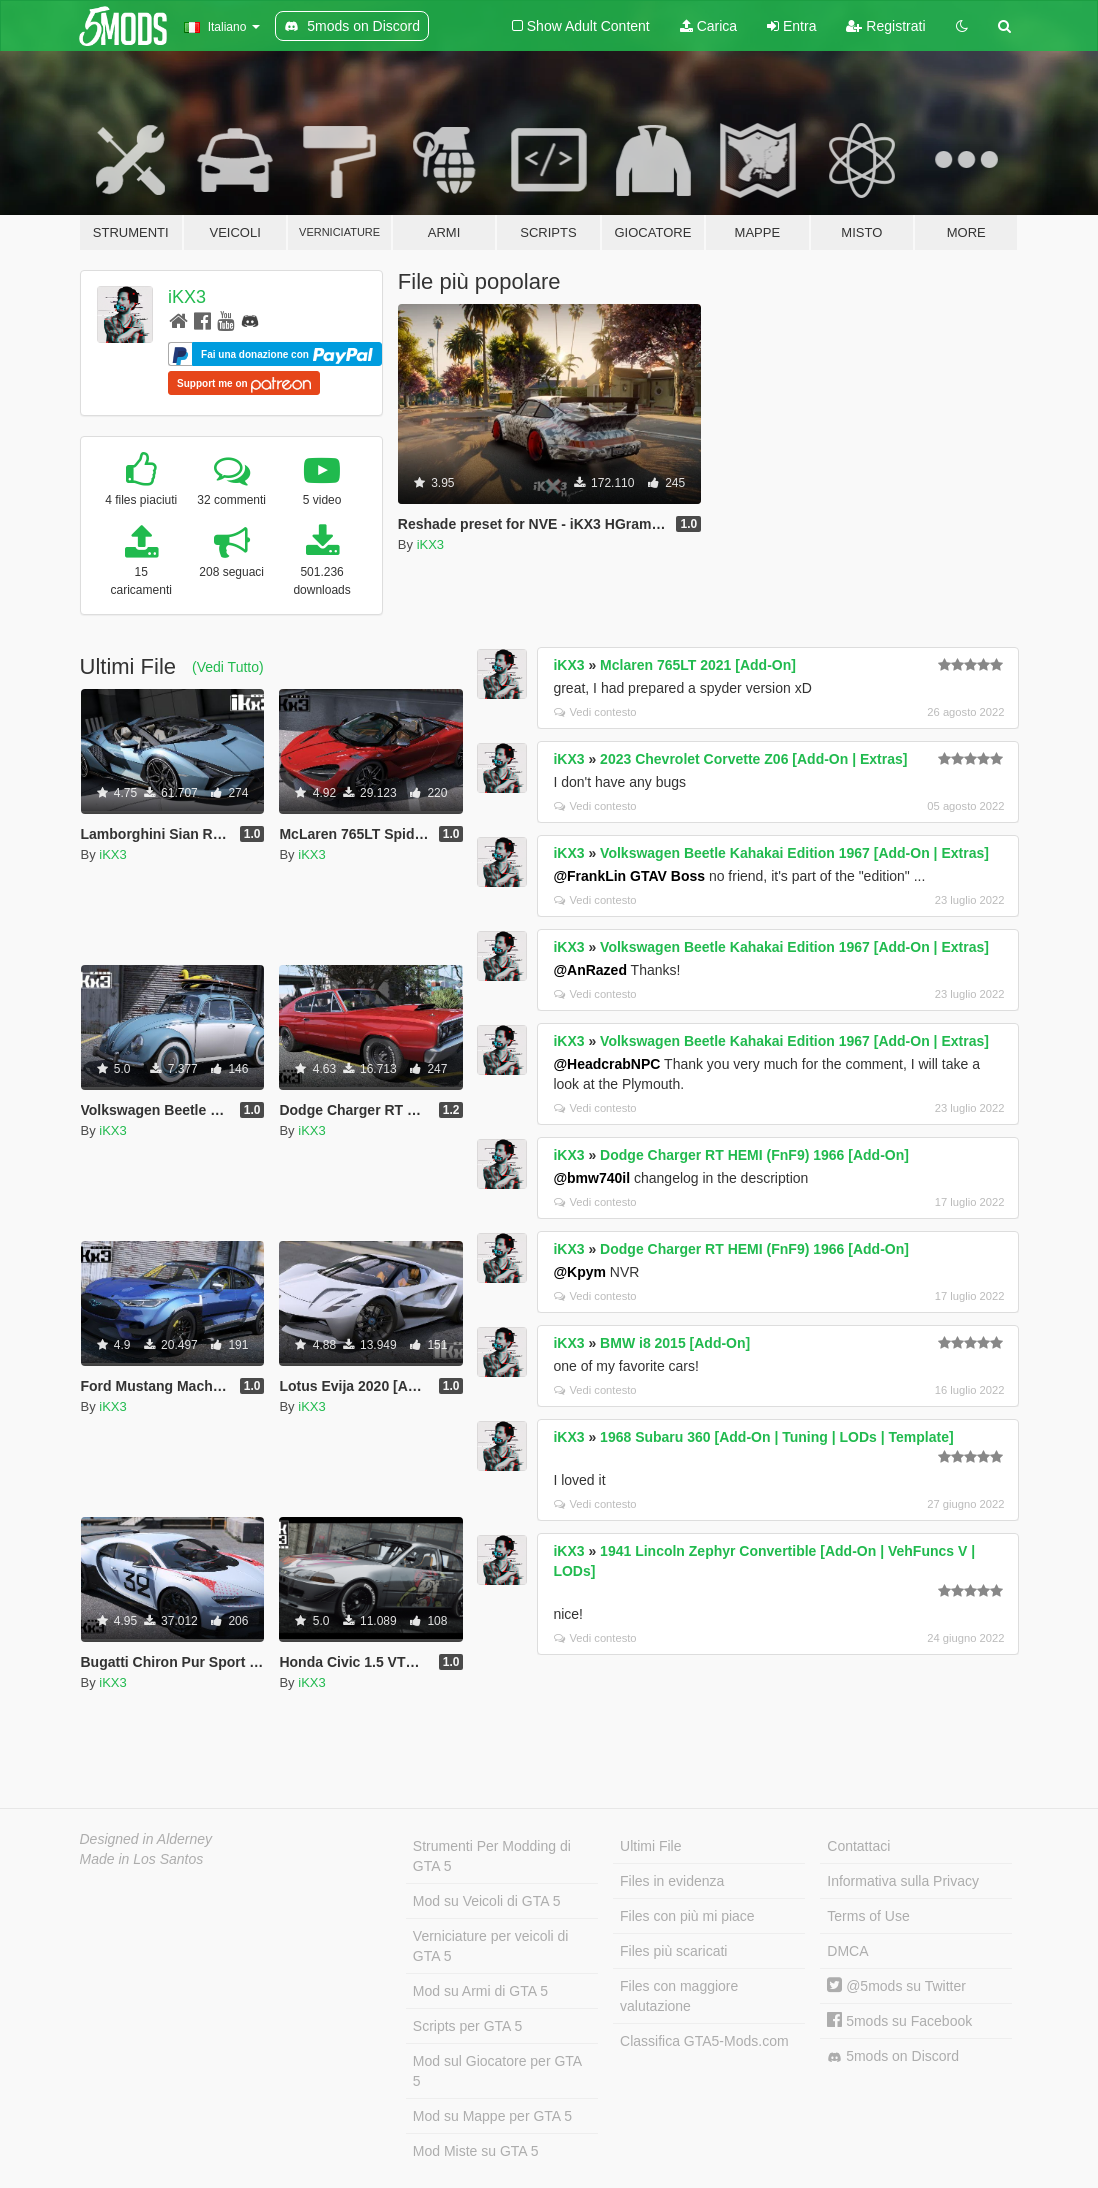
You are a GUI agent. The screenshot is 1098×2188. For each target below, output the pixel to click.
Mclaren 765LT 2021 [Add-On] (698, 665)
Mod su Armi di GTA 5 (480, 1991)
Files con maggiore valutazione (679, 1996)
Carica (708, 26)
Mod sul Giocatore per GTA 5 (497, 2071)
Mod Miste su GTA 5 (476, 2151)
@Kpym (579, 1272)
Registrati (885, 26)
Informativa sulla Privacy (903, 1881)
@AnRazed (590, 970)
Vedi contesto (595, 712)
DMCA (847, 1951)
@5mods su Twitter (896, 1986)
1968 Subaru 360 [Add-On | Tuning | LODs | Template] (777, 1437)
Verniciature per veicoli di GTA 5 (491, 1946)
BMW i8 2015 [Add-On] (675, 1343)
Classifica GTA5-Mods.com (704, 2041)
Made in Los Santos (142, 1859)
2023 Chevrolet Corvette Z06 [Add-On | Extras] (753, 759)
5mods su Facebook (899, 2021)
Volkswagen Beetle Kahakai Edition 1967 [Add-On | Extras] (794, 853)
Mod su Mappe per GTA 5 (492, 2116)
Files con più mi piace (687, 1916)
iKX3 (187, 297)
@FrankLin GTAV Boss (629, 876)
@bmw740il (591, 1178)
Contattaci (858, 1846)
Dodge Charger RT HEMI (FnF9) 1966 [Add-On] (754, 1155)
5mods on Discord (893, 2056)
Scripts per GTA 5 (467, 2026)
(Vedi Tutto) (228, 667)
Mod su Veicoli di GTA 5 (487, 1901)
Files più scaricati (673, 1951)
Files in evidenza (672, 1881)
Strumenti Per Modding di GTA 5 (492, 1856)
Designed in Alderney (146, 1839)
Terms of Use (868, 1916)
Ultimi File (650, 1846)
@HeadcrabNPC (606, 1064)
